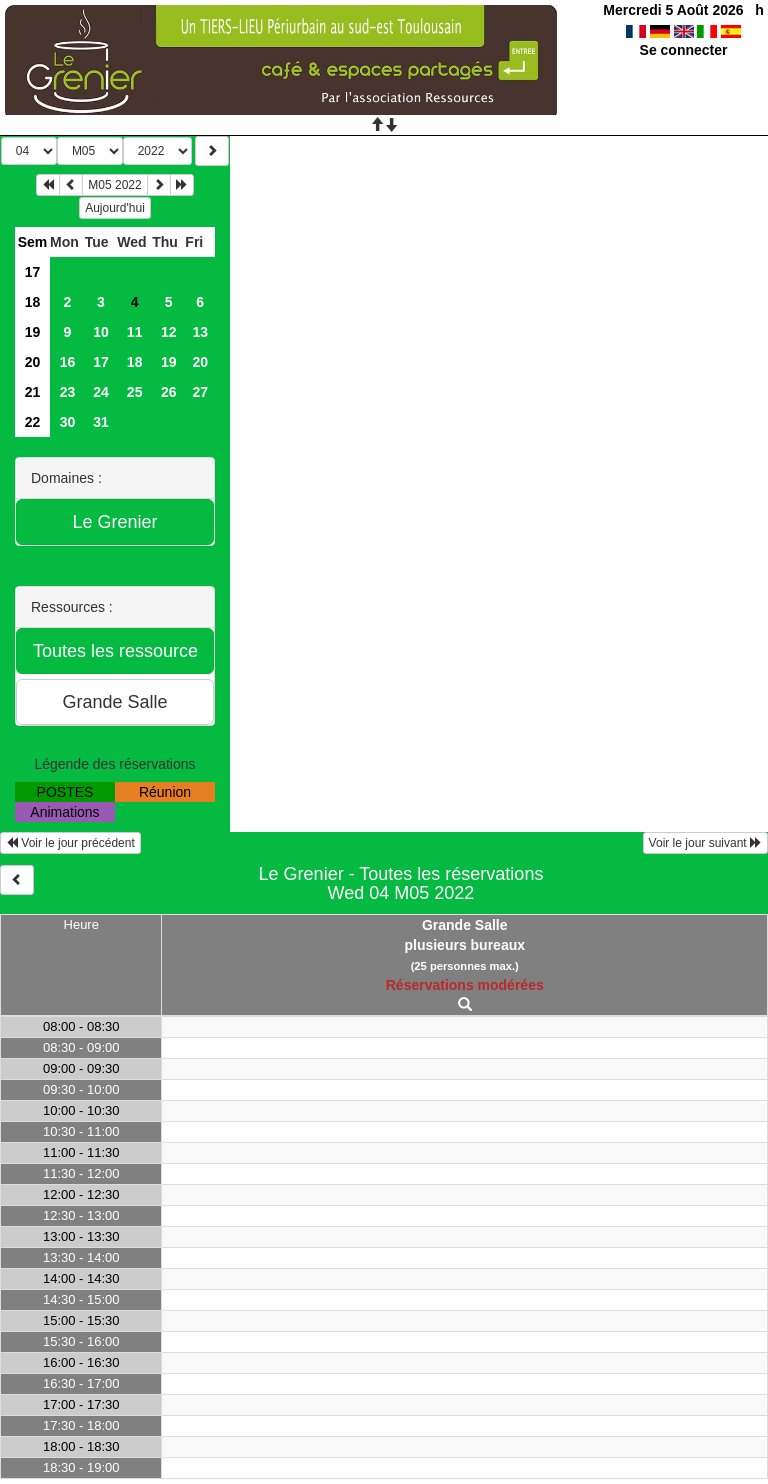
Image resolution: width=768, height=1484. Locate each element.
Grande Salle (465, 925)
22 (33, 422)
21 (33, 392)
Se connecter (684, 50)
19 (33, 332)
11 (135, 332)
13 (200, 332)
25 (135, 392)
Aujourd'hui (115, 208)
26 (169, 392)
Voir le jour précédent (70, 843)
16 (68, 362)
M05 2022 (114, 185)
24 (101, 392)
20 (33, 362)
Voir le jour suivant (705, 843)
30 (68, 422)
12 (169, 332)
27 (200, 392)
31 (101, 422)
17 (33, 272)
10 (101, 332)
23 (68, 392)
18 (33, 302)
